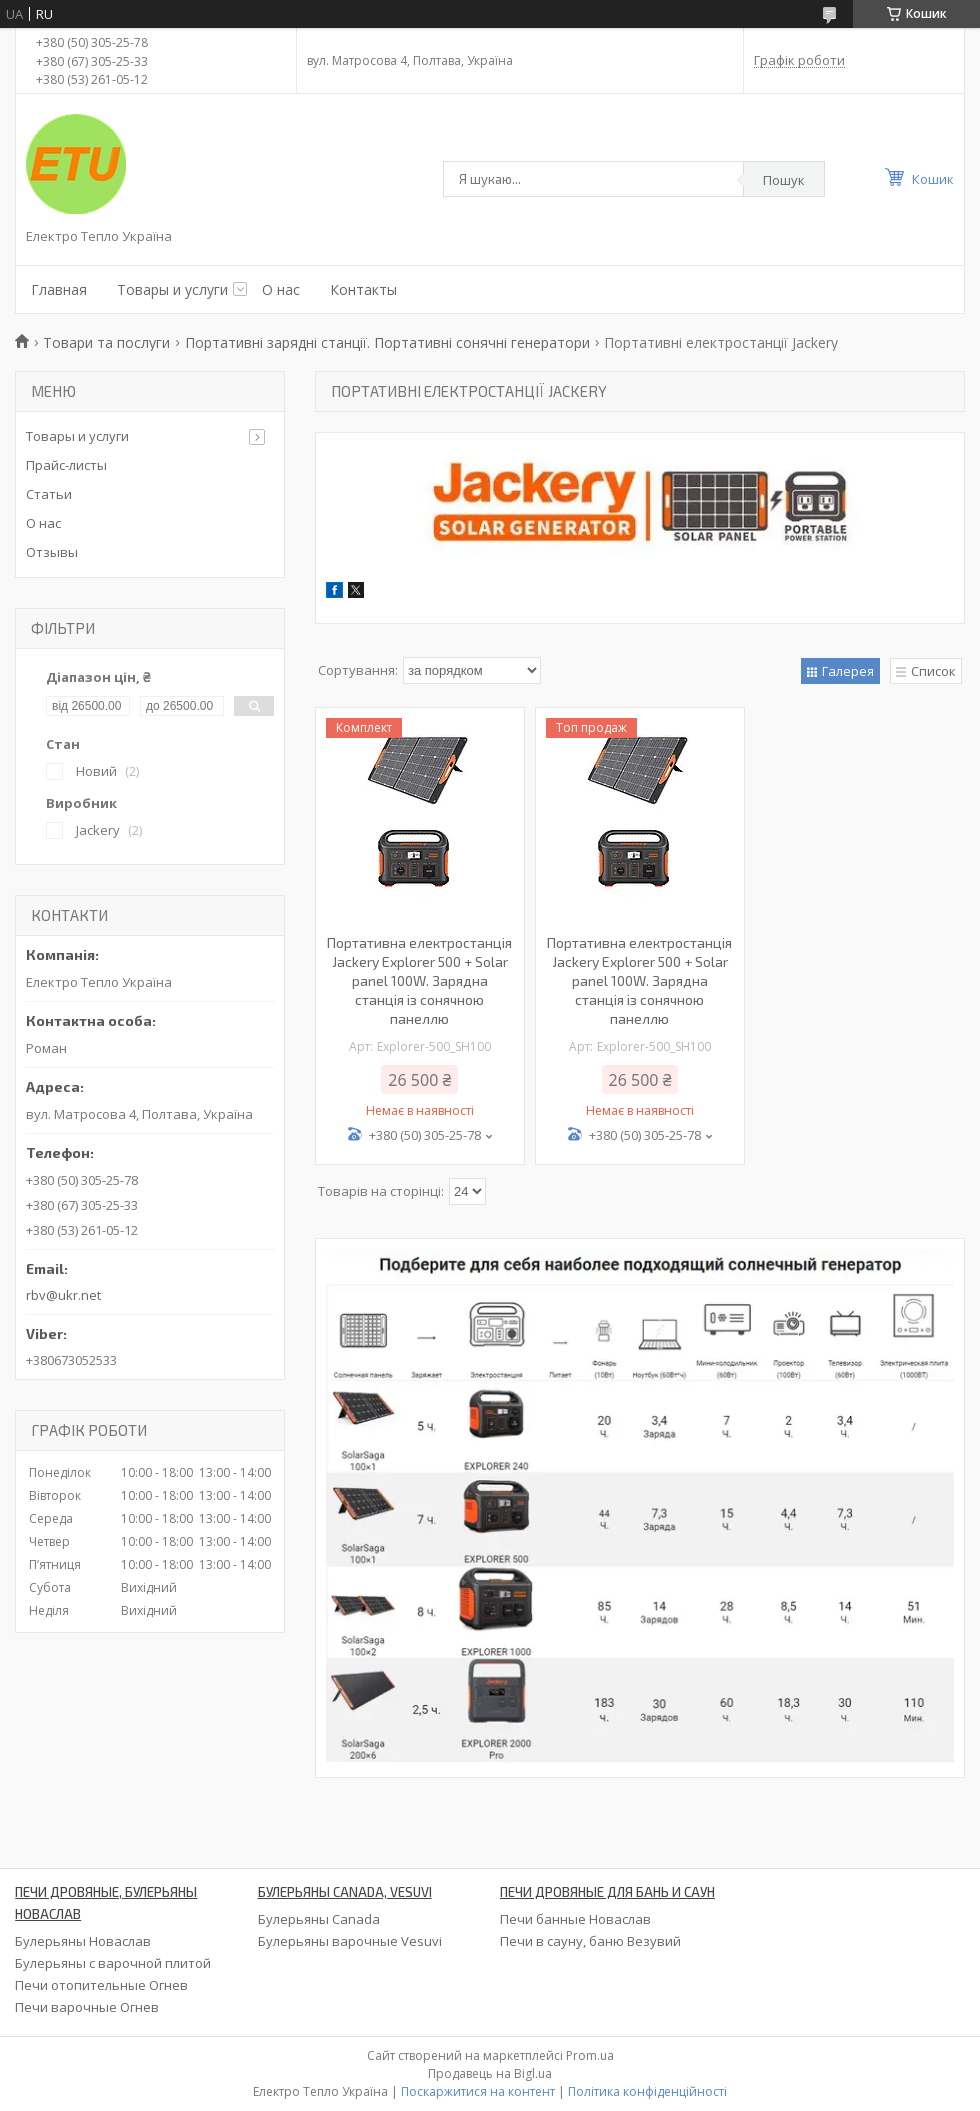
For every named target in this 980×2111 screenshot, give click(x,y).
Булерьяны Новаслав (83, 1941)
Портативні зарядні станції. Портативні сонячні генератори (387, 342)
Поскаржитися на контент (478, 2091)
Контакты (363, 289)
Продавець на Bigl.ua (490, 2073)
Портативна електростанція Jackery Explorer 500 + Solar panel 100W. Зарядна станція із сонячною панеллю (419, 980)
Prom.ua (590, 2055)
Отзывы (52, 552)
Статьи (49, 494)
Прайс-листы (66, 465)
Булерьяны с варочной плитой (113, 1963)
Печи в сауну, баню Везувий (590, 1941)
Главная (59, 289)
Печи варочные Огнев (87, 2007)
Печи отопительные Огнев (101, 1985)
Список (933, 671)
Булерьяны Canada (319, 1919)
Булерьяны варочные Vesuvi (350, 1941)
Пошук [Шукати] (784, 180)
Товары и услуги (172, 289)
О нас (281, 289)
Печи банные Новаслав (575, 1919)
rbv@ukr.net (63, 1295)
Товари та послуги (106, 342)
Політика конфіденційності (647, 2091)
